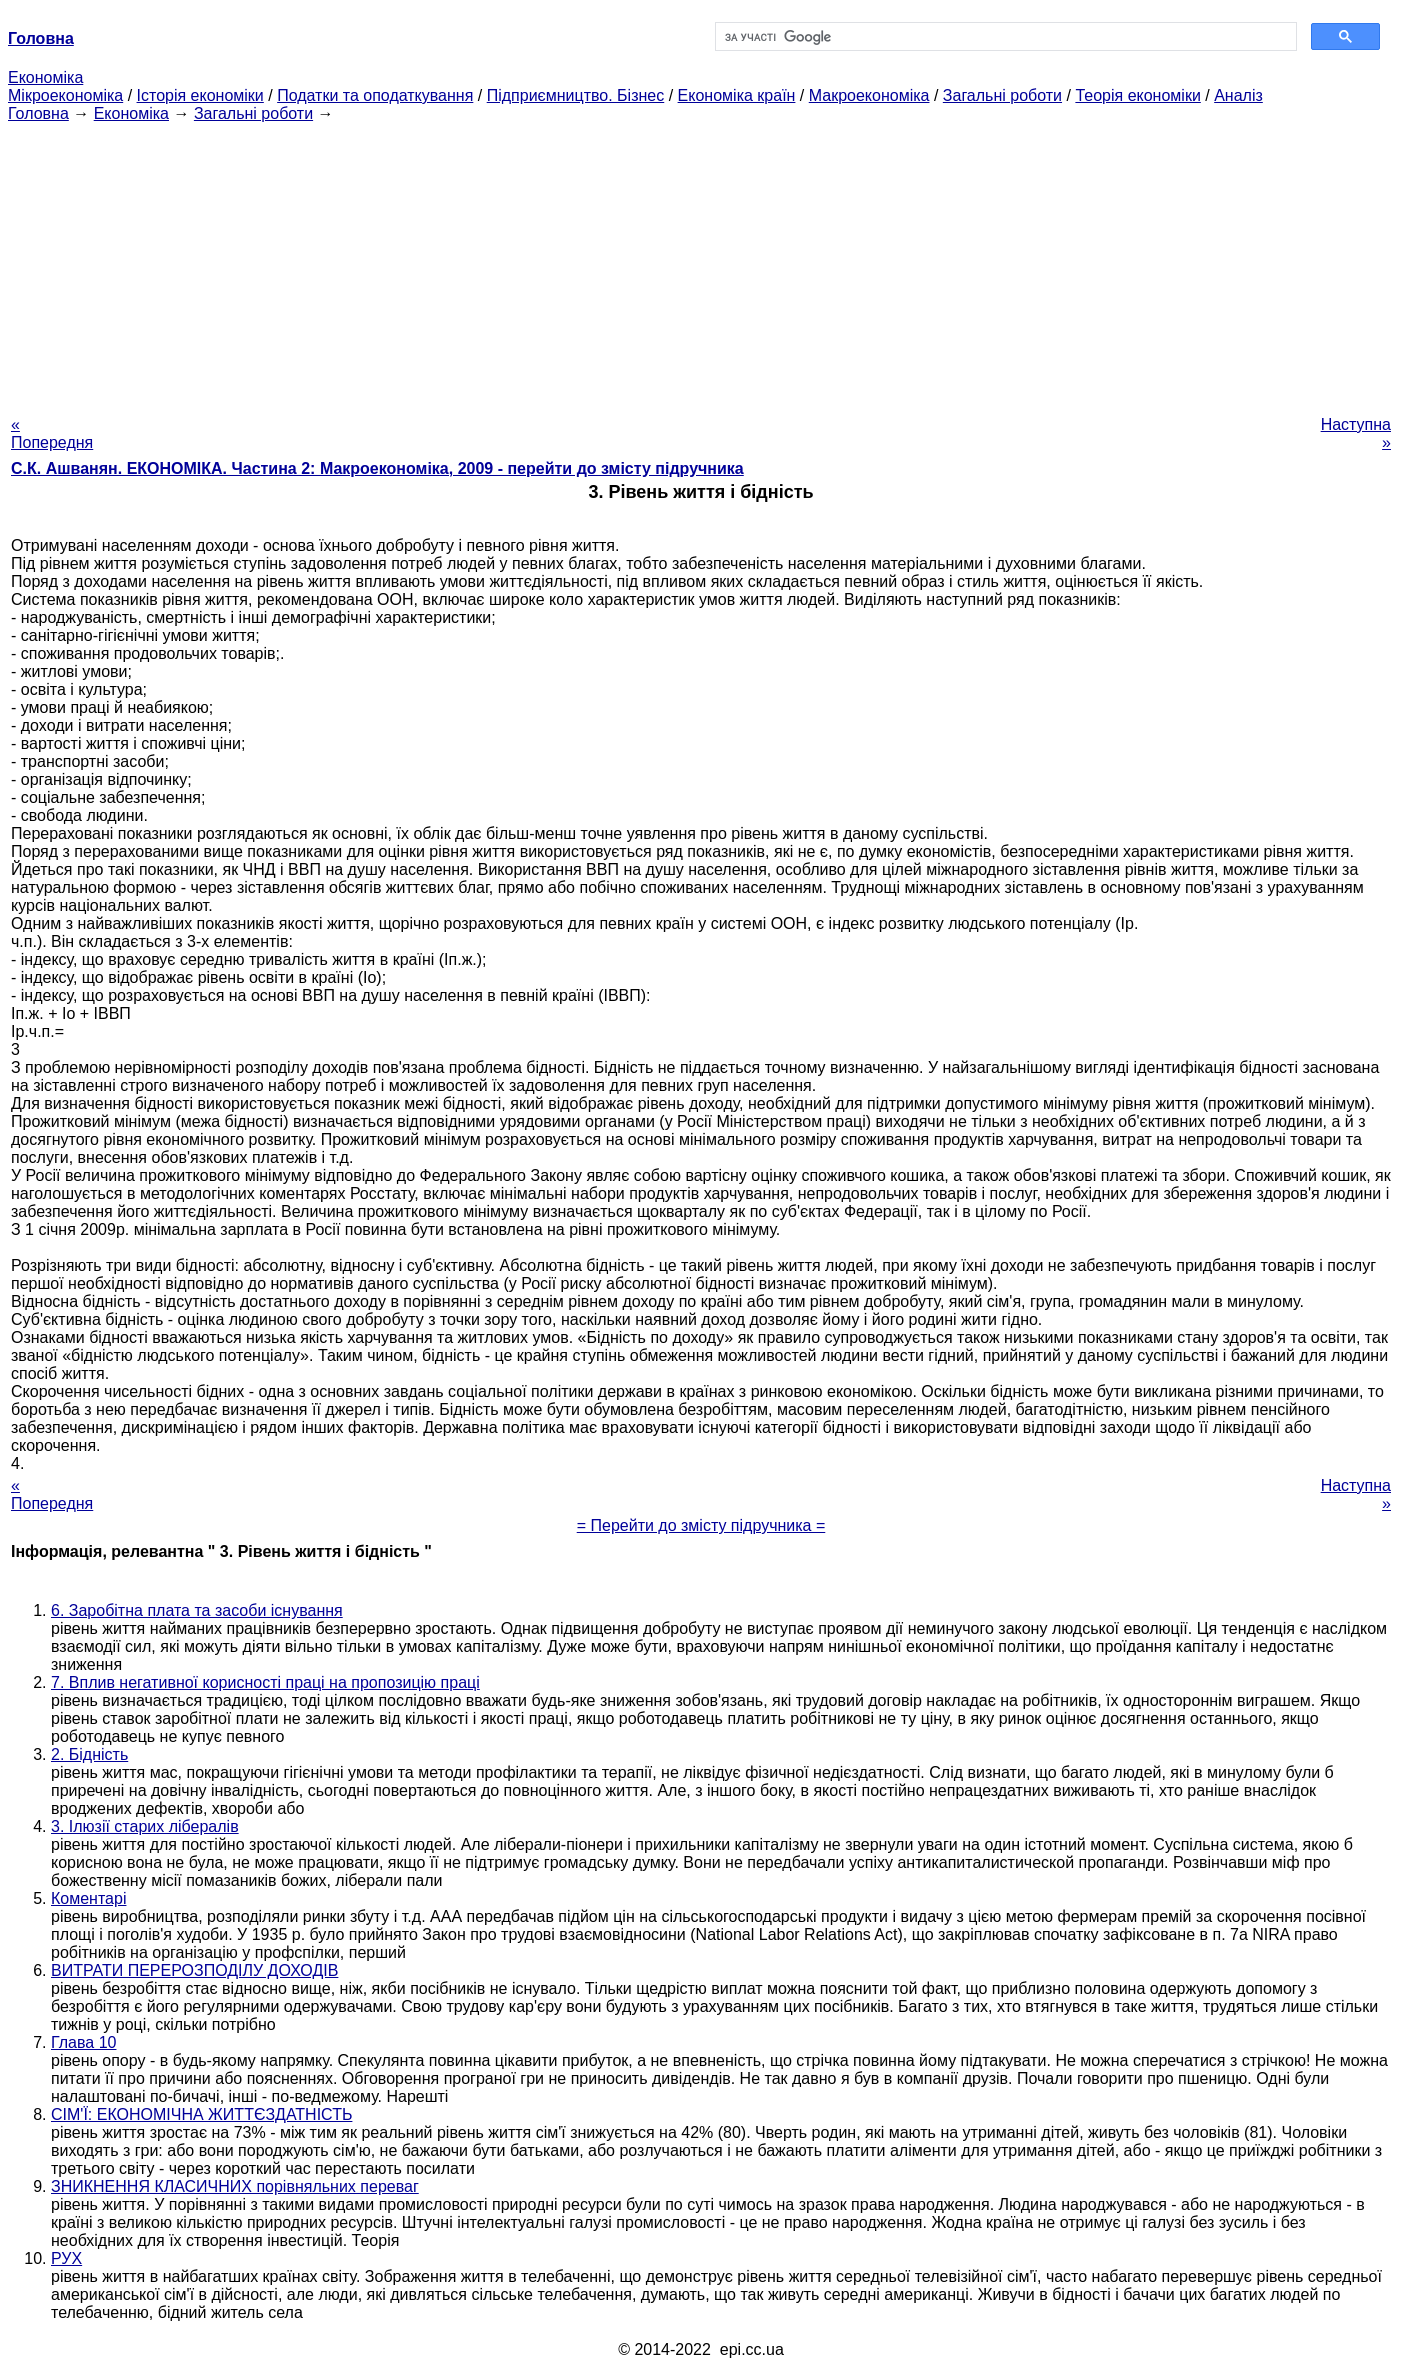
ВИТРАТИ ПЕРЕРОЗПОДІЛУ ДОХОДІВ (194, 1970)
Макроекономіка (869, 95)
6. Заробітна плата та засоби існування (197, 1610)
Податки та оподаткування (375, 95)
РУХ (66, 2258)
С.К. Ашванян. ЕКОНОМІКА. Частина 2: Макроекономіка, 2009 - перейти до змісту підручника (377, 468)
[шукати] (1004, 37)
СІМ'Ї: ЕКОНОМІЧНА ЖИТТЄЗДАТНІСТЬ (201, 2114)
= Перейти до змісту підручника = (701, 1525)
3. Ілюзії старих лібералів (145, 1826)
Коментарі (88, 1898)
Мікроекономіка (65, 95)
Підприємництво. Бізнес (576, 95)
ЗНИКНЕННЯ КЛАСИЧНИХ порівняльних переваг (235, 2186)
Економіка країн (737, 95)
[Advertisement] (701, 263)
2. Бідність (89, 1754)
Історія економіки (200, 95)
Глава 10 (83, 2042)
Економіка (45, 77)
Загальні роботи (1002, 95)
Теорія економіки (1137, 95)
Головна (38, 113)
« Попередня (52, 433)
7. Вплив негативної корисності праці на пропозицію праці (265, 1682)
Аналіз (1238, 95)
